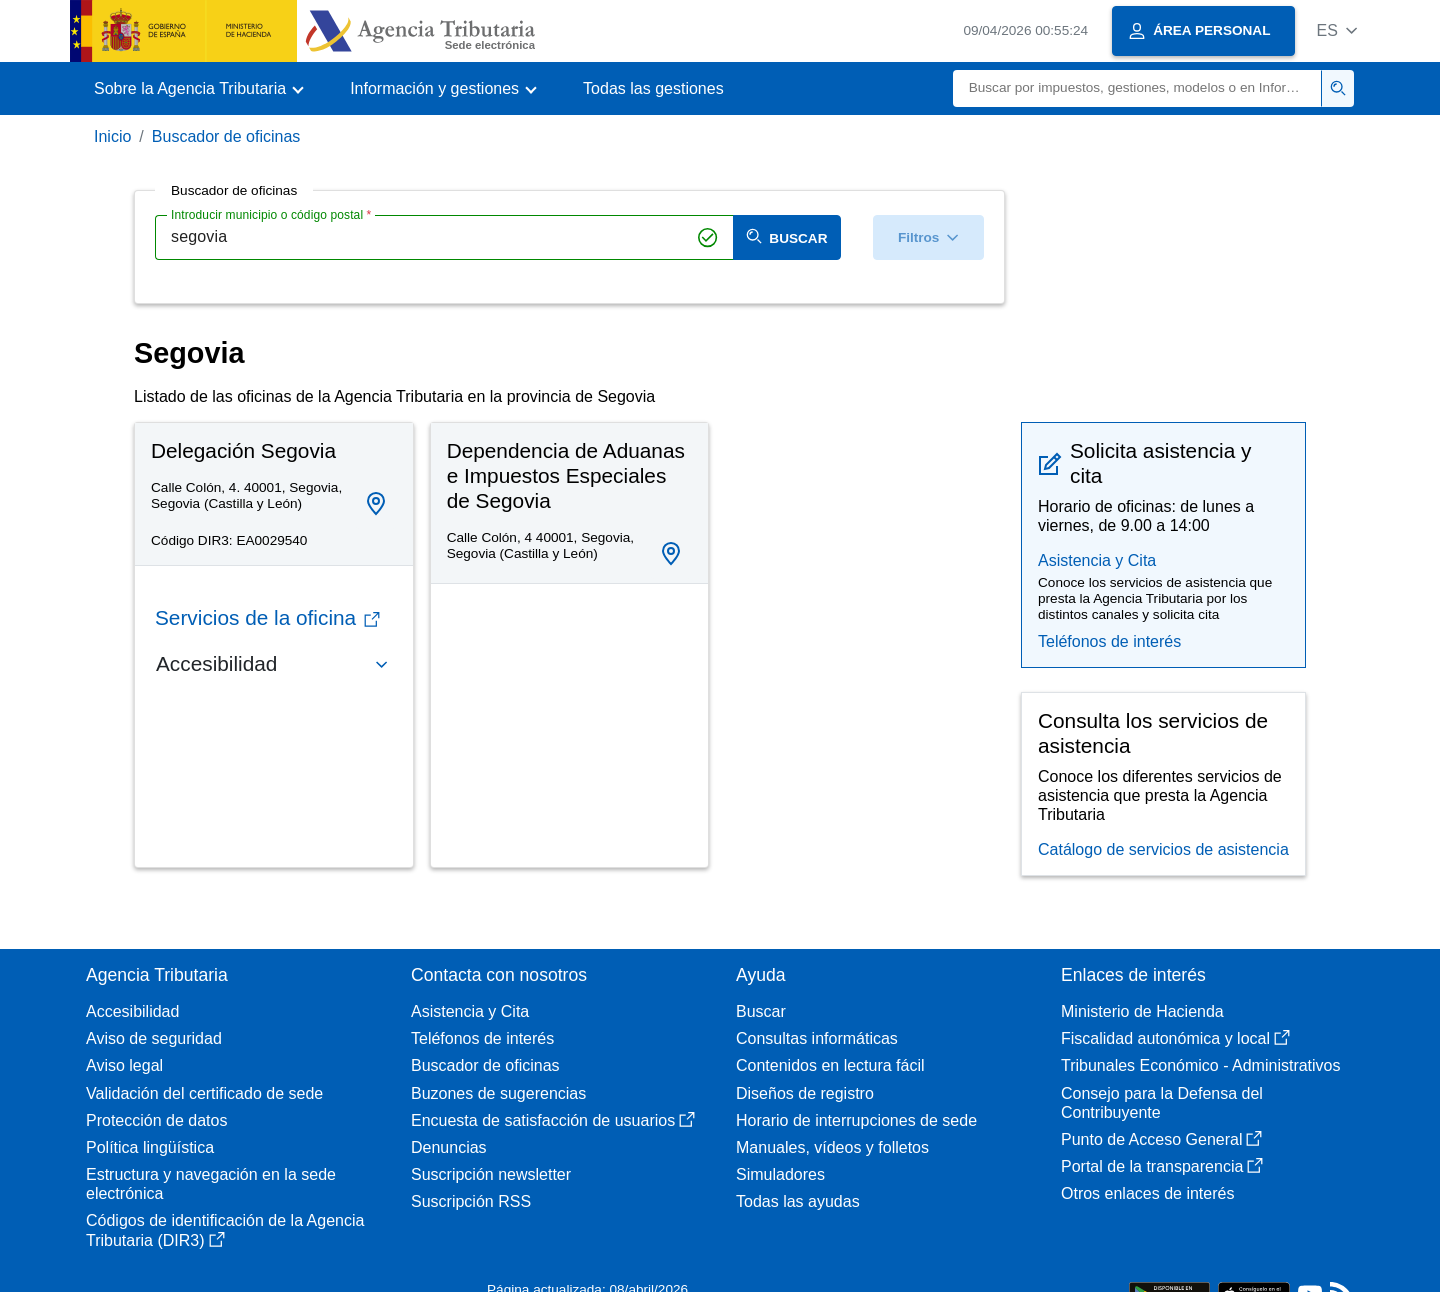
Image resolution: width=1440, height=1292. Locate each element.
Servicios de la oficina (267, 617)
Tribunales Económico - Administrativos (1201, 1065)
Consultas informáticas (817, 1038)
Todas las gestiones (653, 88)
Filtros (928, 237)
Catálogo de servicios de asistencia (1163, 849)
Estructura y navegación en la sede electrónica (211, 1184)
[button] (1336, 30)
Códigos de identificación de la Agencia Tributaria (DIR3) (225, 1230)
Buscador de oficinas (226, 136)
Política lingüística (150, 1147)
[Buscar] (1137, 88)
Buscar (761, 1011)
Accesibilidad (132, 1011)
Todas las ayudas (798, 1201)
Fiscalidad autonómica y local (1175, 1038)
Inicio (112, 136)
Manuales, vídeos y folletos (832, 1147)
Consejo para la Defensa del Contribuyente (1162, 1103)
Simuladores (780, 1174)
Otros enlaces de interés (1147, 1193)
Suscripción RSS (471, 1201)
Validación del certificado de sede (204, 1093)
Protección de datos (156, 1120)
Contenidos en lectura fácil (830, 1065)
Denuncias (449, 1147)
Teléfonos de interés (1109, 641)
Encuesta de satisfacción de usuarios (553, 1120)
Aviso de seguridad (154, 1038)
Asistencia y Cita (1097, 560)
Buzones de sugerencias (498, 1093)
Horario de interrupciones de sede (856, 1120)
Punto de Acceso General (1161, 1139)
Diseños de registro (805, 1093)
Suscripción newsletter (491, 1174)
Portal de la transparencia (1162, 1166)
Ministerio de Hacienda (1142, 1011)
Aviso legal (124, 1065)
